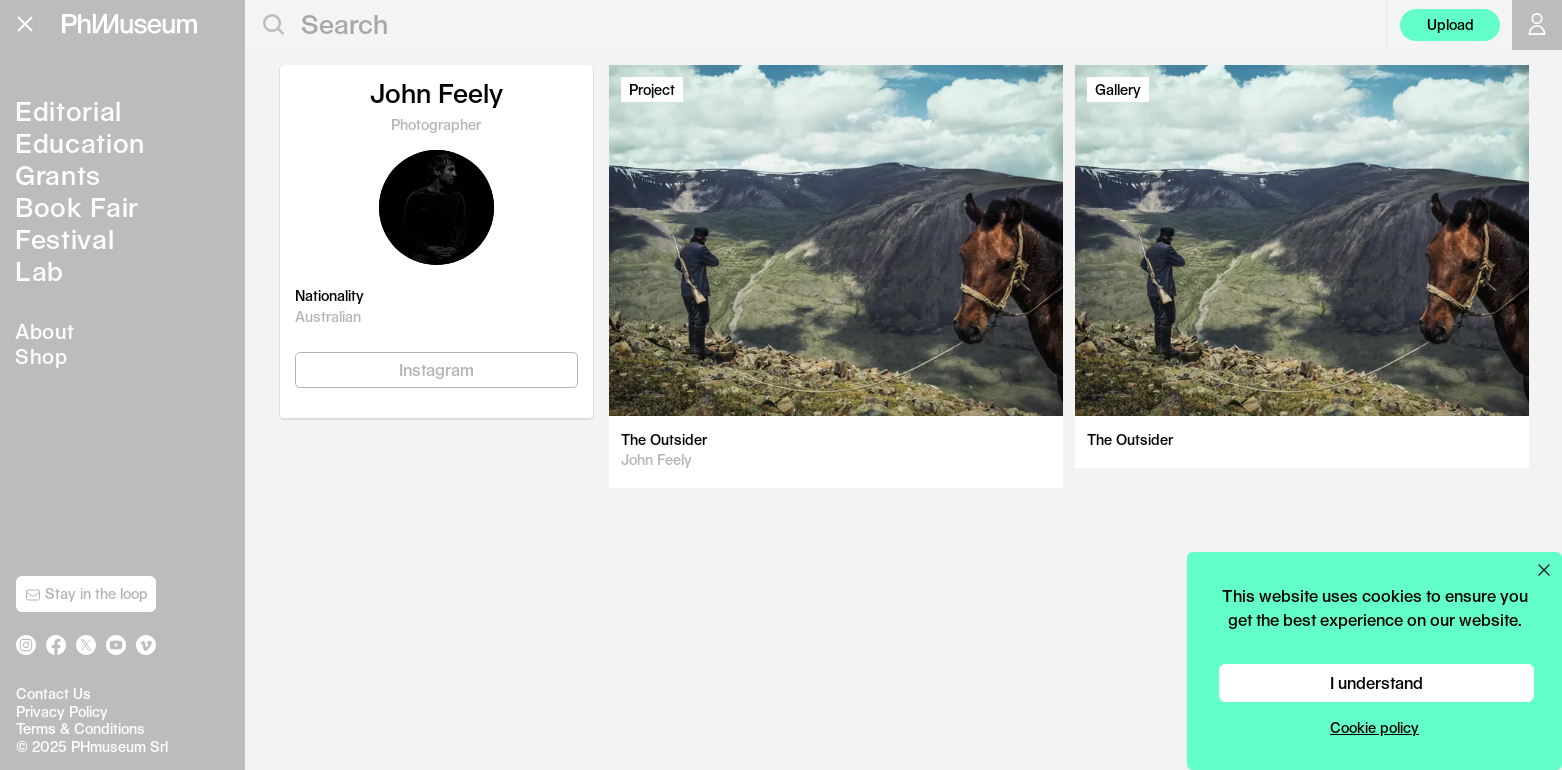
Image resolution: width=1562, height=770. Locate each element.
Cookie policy (1374, 727)
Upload (1450, 24)
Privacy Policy (62, 711)
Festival (64, 238)
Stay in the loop (86, 594)
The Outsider (664, 439)
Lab (39, 270)
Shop (41, 356)
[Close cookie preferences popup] (1544, 570)
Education (80, 142)
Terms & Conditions (80, 728)
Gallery (1118, 89)
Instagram (436, 369)
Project (652, 89)
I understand (1376, 682)
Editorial (68, 110)
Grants (58, 174)
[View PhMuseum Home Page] (129, 24)
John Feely (656, 459)
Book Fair (77, 206)
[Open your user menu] (1537, 25)
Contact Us (53, 693)
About (45, 331)
